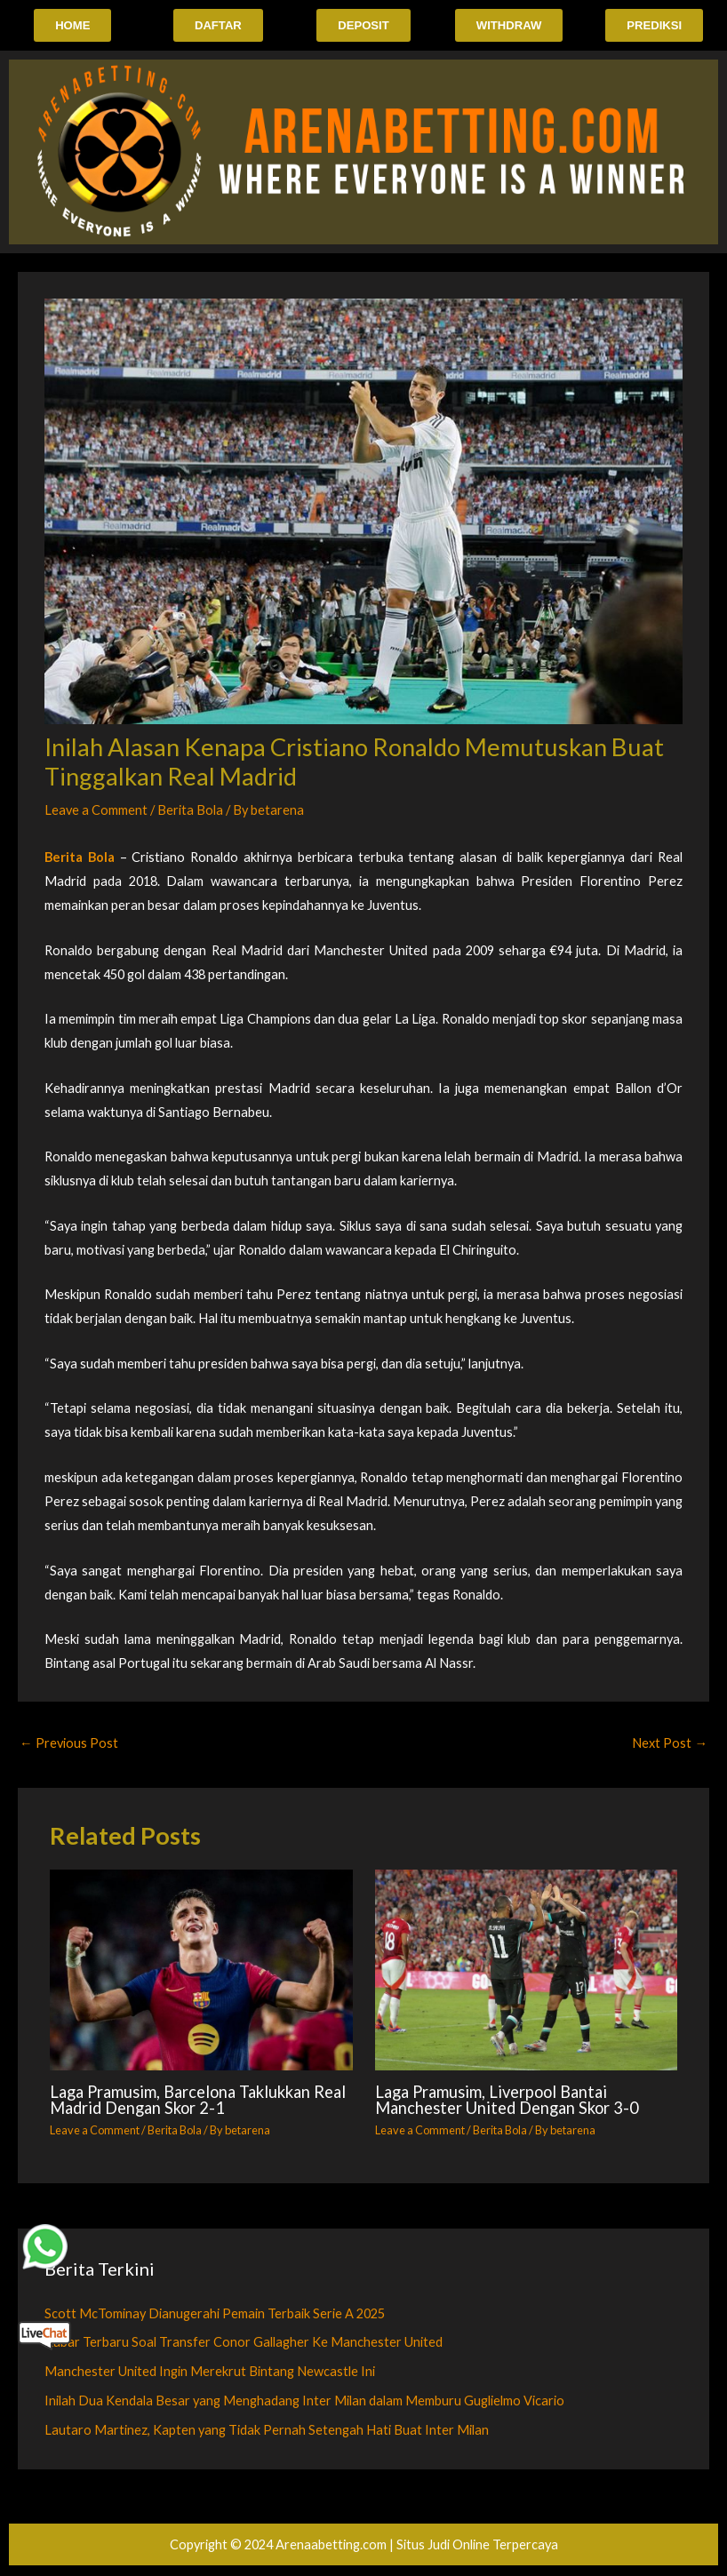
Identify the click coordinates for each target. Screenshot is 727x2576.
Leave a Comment (96, 811)
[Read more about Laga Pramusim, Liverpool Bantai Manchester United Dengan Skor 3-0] (526, 1972)
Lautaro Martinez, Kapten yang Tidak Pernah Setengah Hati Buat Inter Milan (266, 2431)
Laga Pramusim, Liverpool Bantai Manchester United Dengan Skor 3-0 (507, 2101)
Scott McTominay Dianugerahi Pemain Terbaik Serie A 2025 (214, 2314)
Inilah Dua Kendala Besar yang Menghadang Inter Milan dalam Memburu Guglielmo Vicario (304, 2402)
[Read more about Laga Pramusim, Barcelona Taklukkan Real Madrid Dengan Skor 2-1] (201, 1972)
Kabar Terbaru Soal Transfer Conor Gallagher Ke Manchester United (243, 2343)
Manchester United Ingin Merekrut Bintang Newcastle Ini (209, 2373)
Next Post (669, 1744)
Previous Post (69, 1744)
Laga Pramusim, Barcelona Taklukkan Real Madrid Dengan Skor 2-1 (198, 2101)
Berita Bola (190, 811)
